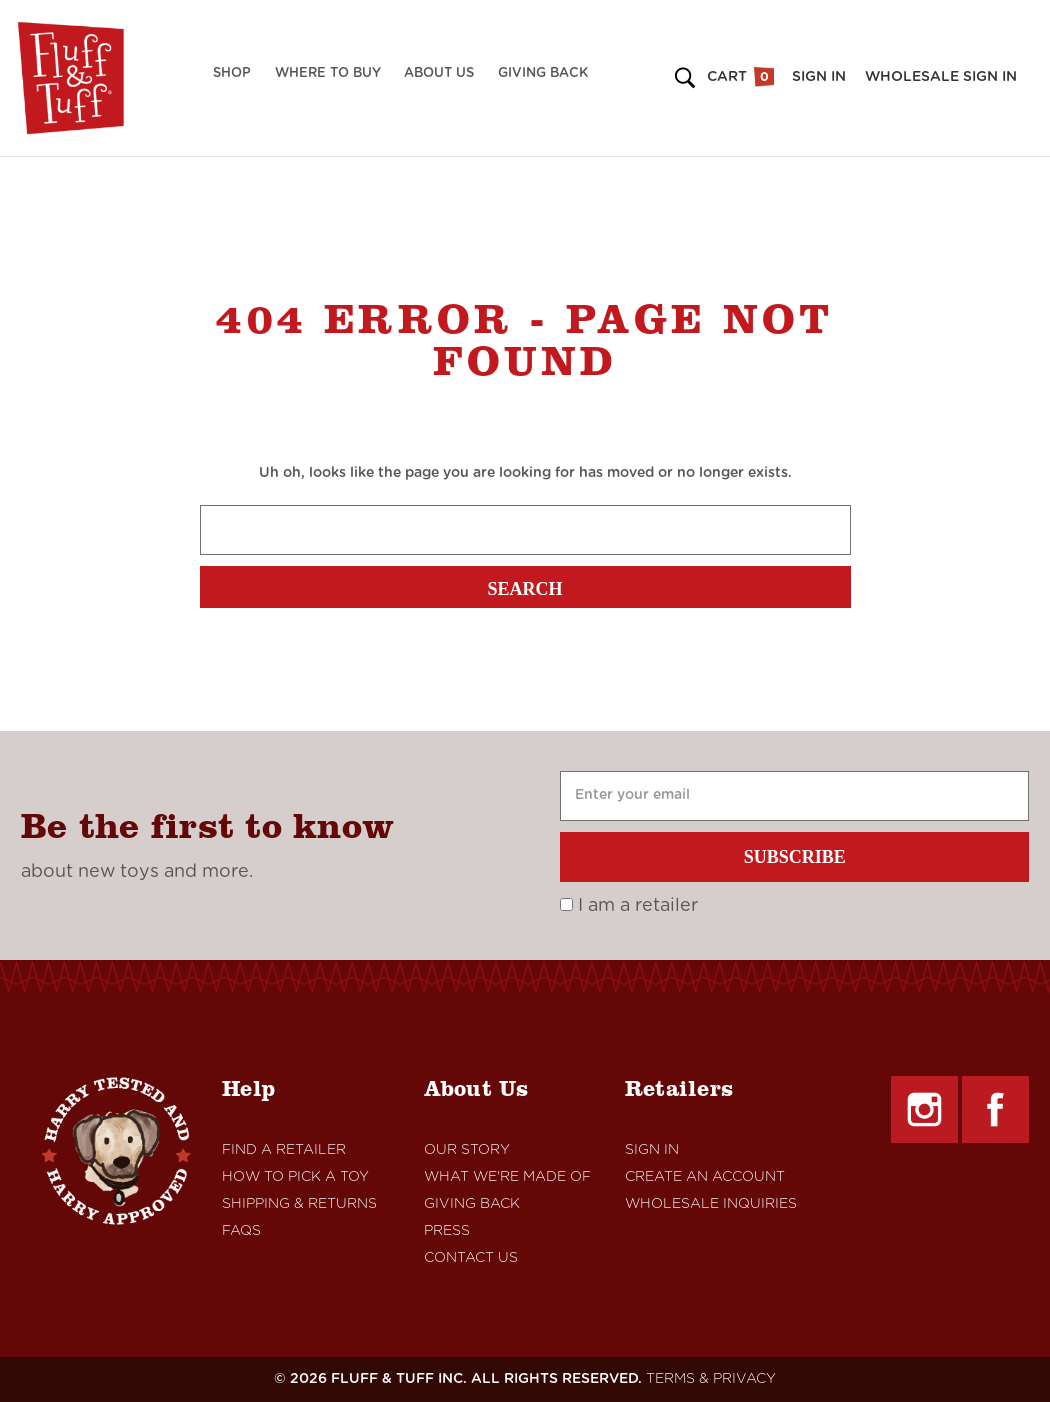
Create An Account (705, 1177)
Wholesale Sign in (941, 77)
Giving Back (543, 73)
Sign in (819, 77)
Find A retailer (284, 1150)
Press (447, 1231)
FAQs (241, 1231)
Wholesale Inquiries (711, 1204)
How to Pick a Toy (295, 1177)
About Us (439, 73)
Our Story (467, 1150)
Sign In (652, 1150)
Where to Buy (328, 73)
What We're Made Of (507, 1177)
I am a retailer (629, 906)
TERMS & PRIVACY (711, 1379)
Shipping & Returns (299, 1204)
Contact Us (471, 1258)
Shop (232, 73)
